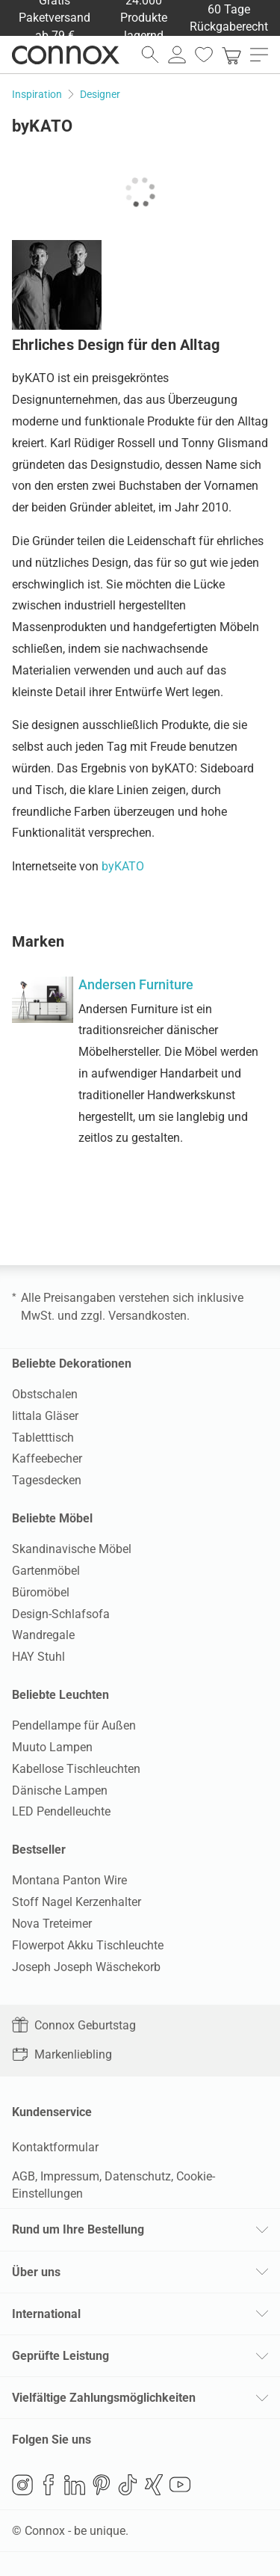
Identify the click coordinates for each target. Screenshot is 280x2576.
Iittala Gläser (45, 1416)
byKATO (123, 866)
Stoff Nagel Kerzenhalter (76, 1902)
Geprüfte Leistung (60, 2356)
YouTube (179, 2484)
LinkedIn (74, 2484)
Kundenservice (52, 2112)
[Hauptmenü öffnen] (259, 55)
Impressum (69, 2176)
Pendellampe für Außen (74, 1725)
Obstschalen (45, 1394)
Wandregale (43, 1635)
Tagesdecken (46, 1480)
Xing (153, 2484)
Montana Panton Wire (69, 1880)
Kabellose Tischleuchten (76, 1769)
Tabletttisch (43, 1437)
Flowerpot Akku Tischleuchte (88, 1945)
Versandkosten (147, 1316)
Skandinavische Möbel (71, 1549)
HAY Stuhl (38, 1657)
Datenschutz (138, 2176)
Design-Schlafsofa (61, 1614)
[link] (231, 55)
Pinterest (101, 2484)
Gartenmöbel (46, 1571)
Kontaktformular (55, 2147)
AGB (23, 2176)
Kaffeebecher (47, 1458)
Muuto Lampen (52, 1747)
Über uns (36, 2272)
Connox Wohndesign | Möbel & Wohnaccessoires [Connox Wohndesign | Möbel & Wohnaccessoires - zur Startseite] (65, 54)
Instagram (22, 2484)
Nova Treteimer (52, 1923)
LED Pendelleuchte (61, 1811)
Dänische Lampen (60, 1790)
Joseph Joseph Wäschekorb (86, 1967)
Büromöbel (40, 1592)
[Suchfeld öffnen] (150, 55)
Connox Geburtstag (74, 2025)
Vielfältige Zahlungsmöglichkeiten (104, 2398)
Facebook (48, 2484)
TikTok (127, 2484)
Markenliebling (62, 2054)
